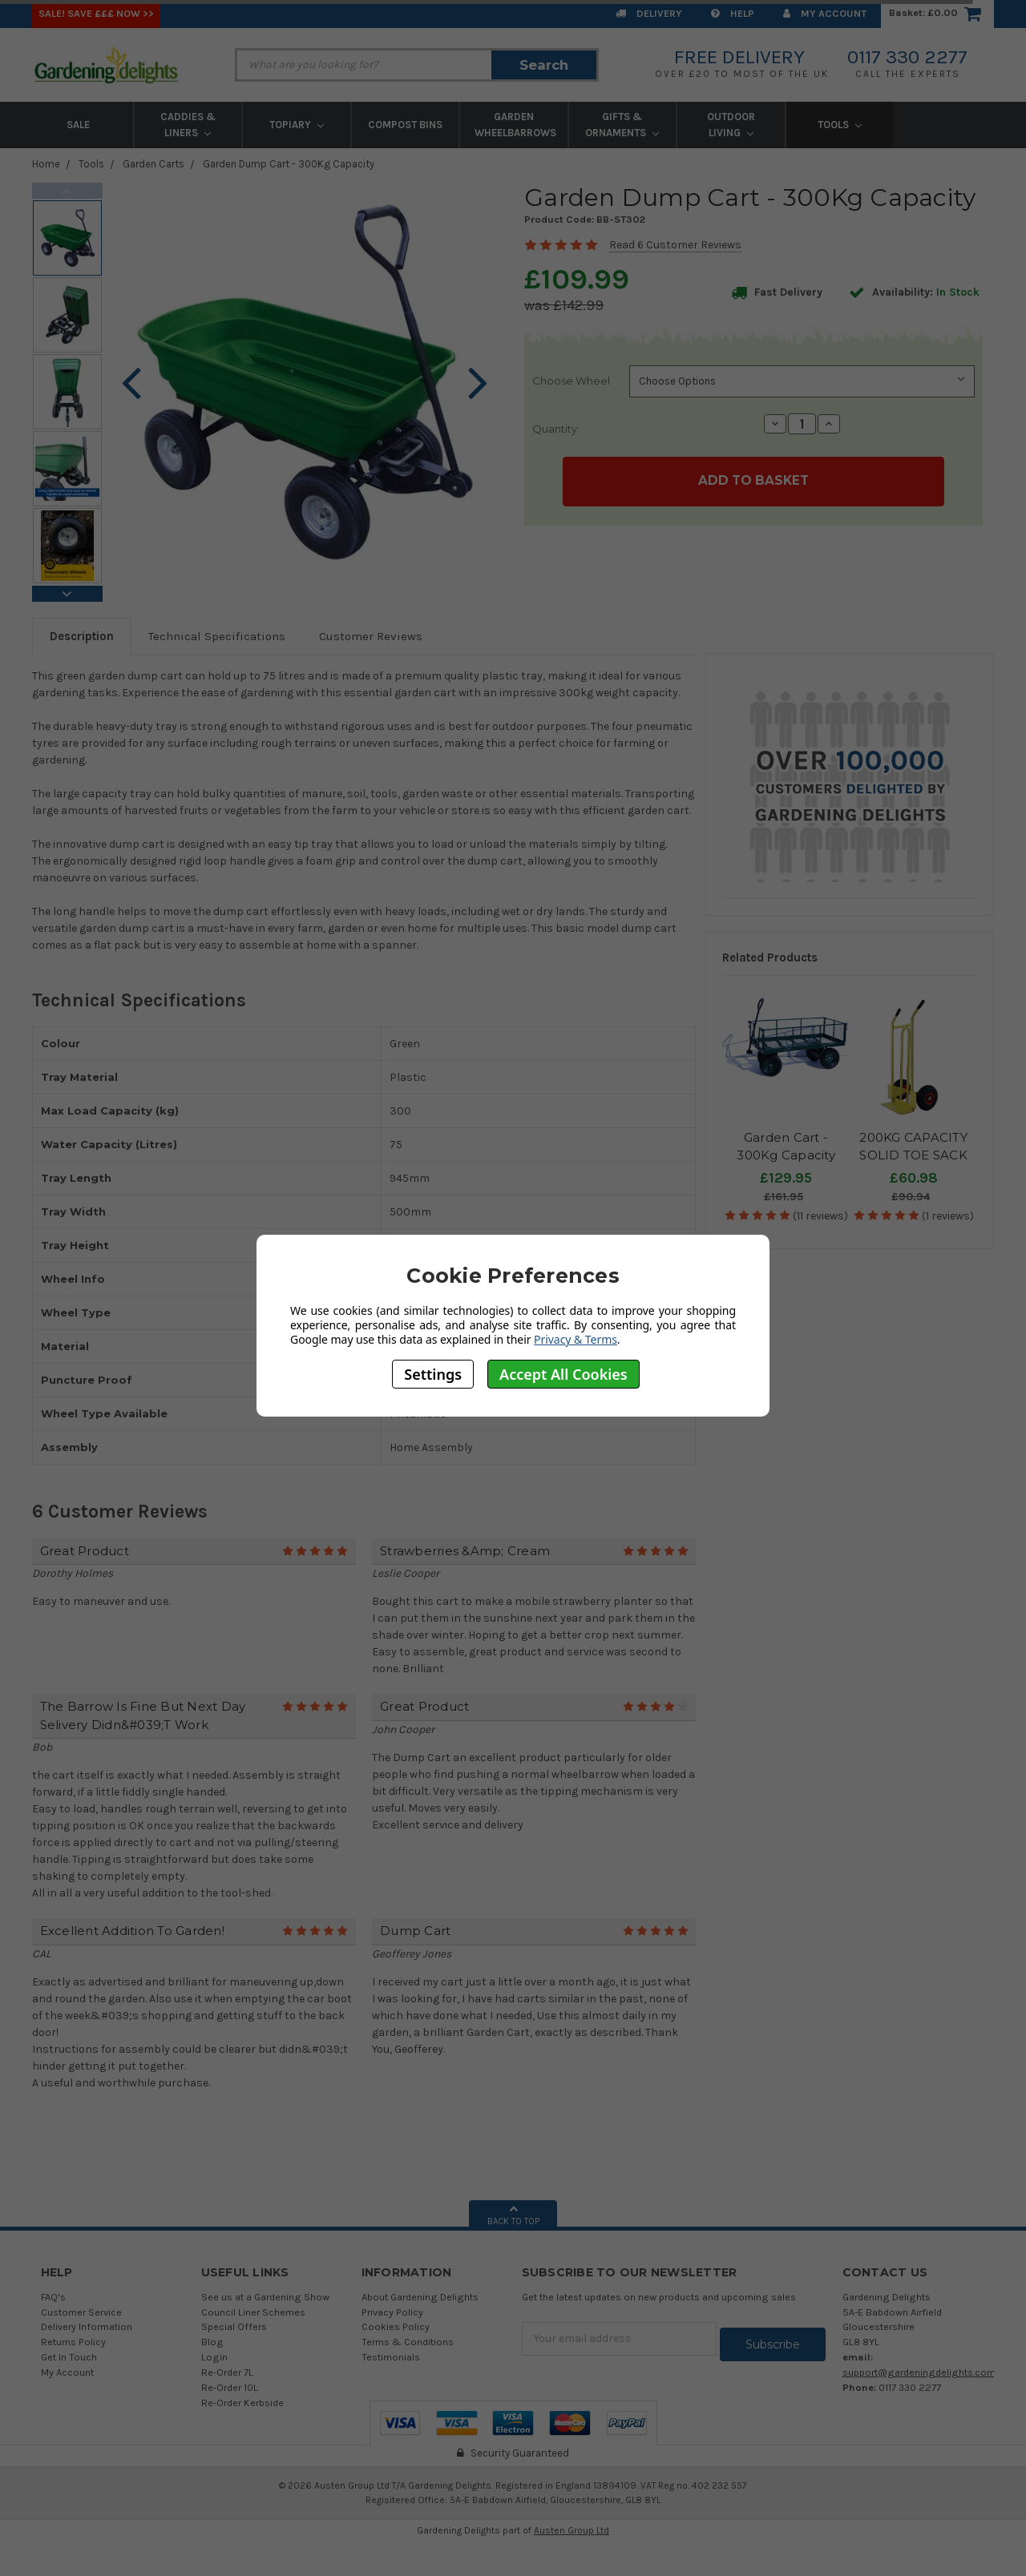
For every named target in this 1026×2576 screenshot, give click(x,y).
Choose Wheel (571, 380)
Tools (840, 125)
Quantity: (556, 428)
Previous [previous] (67, 191)
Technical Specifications (216, 636)
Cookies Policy (396, 2326)
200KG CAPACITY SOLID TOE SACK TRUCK (913, 1155)
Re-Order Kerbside (242, 2403)
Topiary (296, 125)
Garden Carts (153, 164)
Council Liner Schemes (253, 2312)
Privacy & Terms (575, 1339)
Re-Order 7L (227, 2372)
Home (46, 164)
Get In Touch (69, 2357)
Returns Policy (73, 2342)
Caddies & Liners (188, 125)
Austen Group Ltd (571, 2530)
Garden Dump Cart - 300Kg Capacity (288, 164)
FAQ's (53, 2297)
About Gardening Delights (420, 2297)
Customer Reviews (370, 636)
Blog (212, 2342)
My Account (824, 13)
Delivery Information (86, 2326)
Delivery (649, 13)
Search (543, 65)
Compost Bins (405, 125)
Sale (78, 125)
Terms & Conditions (408, 2342)
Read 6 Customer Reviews (675, 245)
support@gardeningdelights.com (919, 2372)
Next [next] (67, 594)
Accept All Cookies (563, 1374)
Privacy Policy (392, 2312)
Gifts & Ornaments (622, 125)
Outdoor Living (731, 125)
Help (732, 13)
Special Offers (234, 2326)
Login (214, 2357)
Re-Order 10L (229, 2387)
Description (82, 636)
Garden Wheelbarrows (515, 125)
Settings (433, 1374)
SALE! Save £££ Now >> (96, 13)
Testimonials (391, 2357)
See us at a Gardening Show (265, 2297)
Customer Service (81, 2312)
